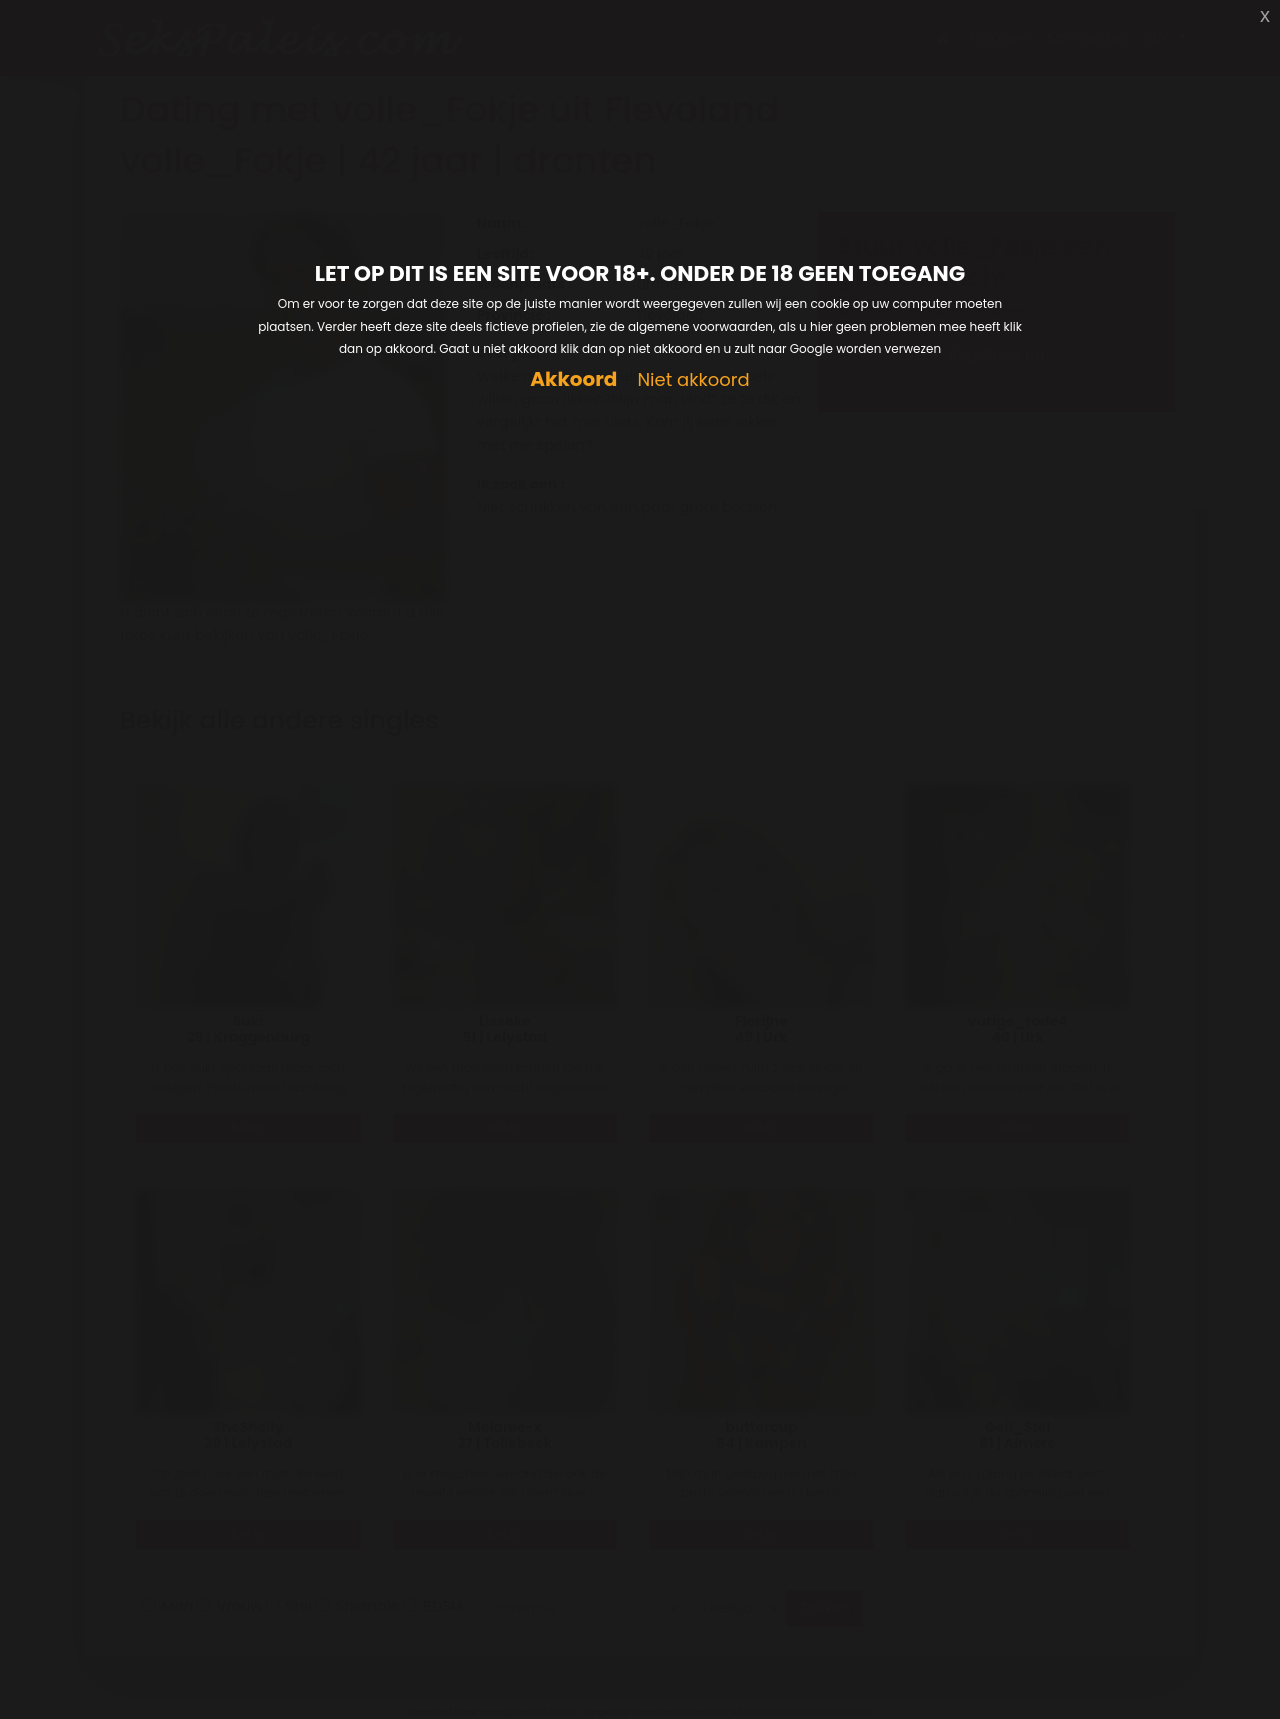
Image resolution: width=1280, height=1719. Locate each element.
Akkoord (573, 379)
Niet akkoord (693, 380)
